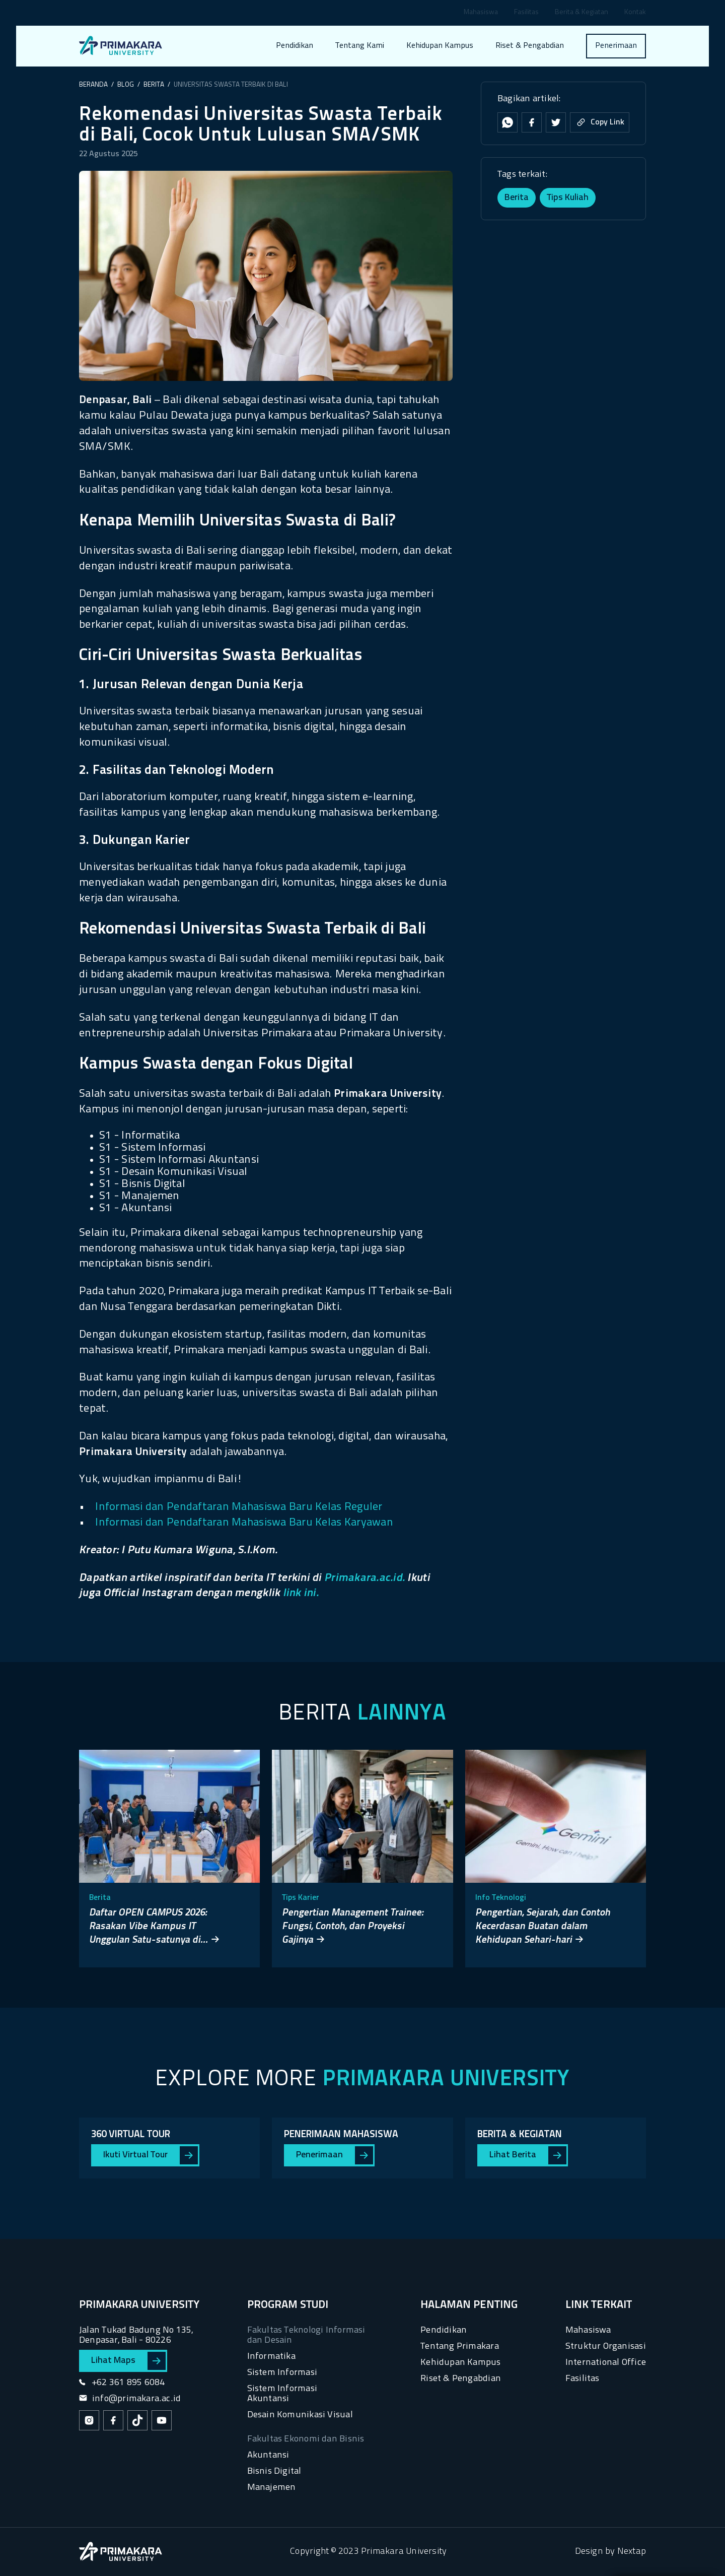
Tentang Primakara (459, 2346)
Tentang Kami (359, 46)
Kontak (635, 13)
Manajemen (271, 2487)
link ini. (301, 1593)
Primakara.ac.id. (364, 1578)
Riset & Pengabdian (529, 46)
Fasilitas (526, 13)
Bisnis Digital (274, 2471)
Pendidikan (294, 46)
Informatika (271, 2356)
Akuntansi (268, 2455)
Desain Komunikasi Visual (300, 2415)
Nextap (631, 2551)
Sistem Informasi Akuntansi (282, 2394)
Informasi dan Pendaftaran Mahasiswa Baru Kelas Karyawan (244, 1523)
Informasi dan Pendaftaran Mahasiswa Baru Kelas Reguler (238, 1507)
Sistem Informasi (282, 2372)
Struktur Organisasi (605, 2346)
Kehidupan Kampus (439, 46)
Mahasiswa (481, 13)
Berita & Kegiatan (581, 13)
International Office (605, 2362)
